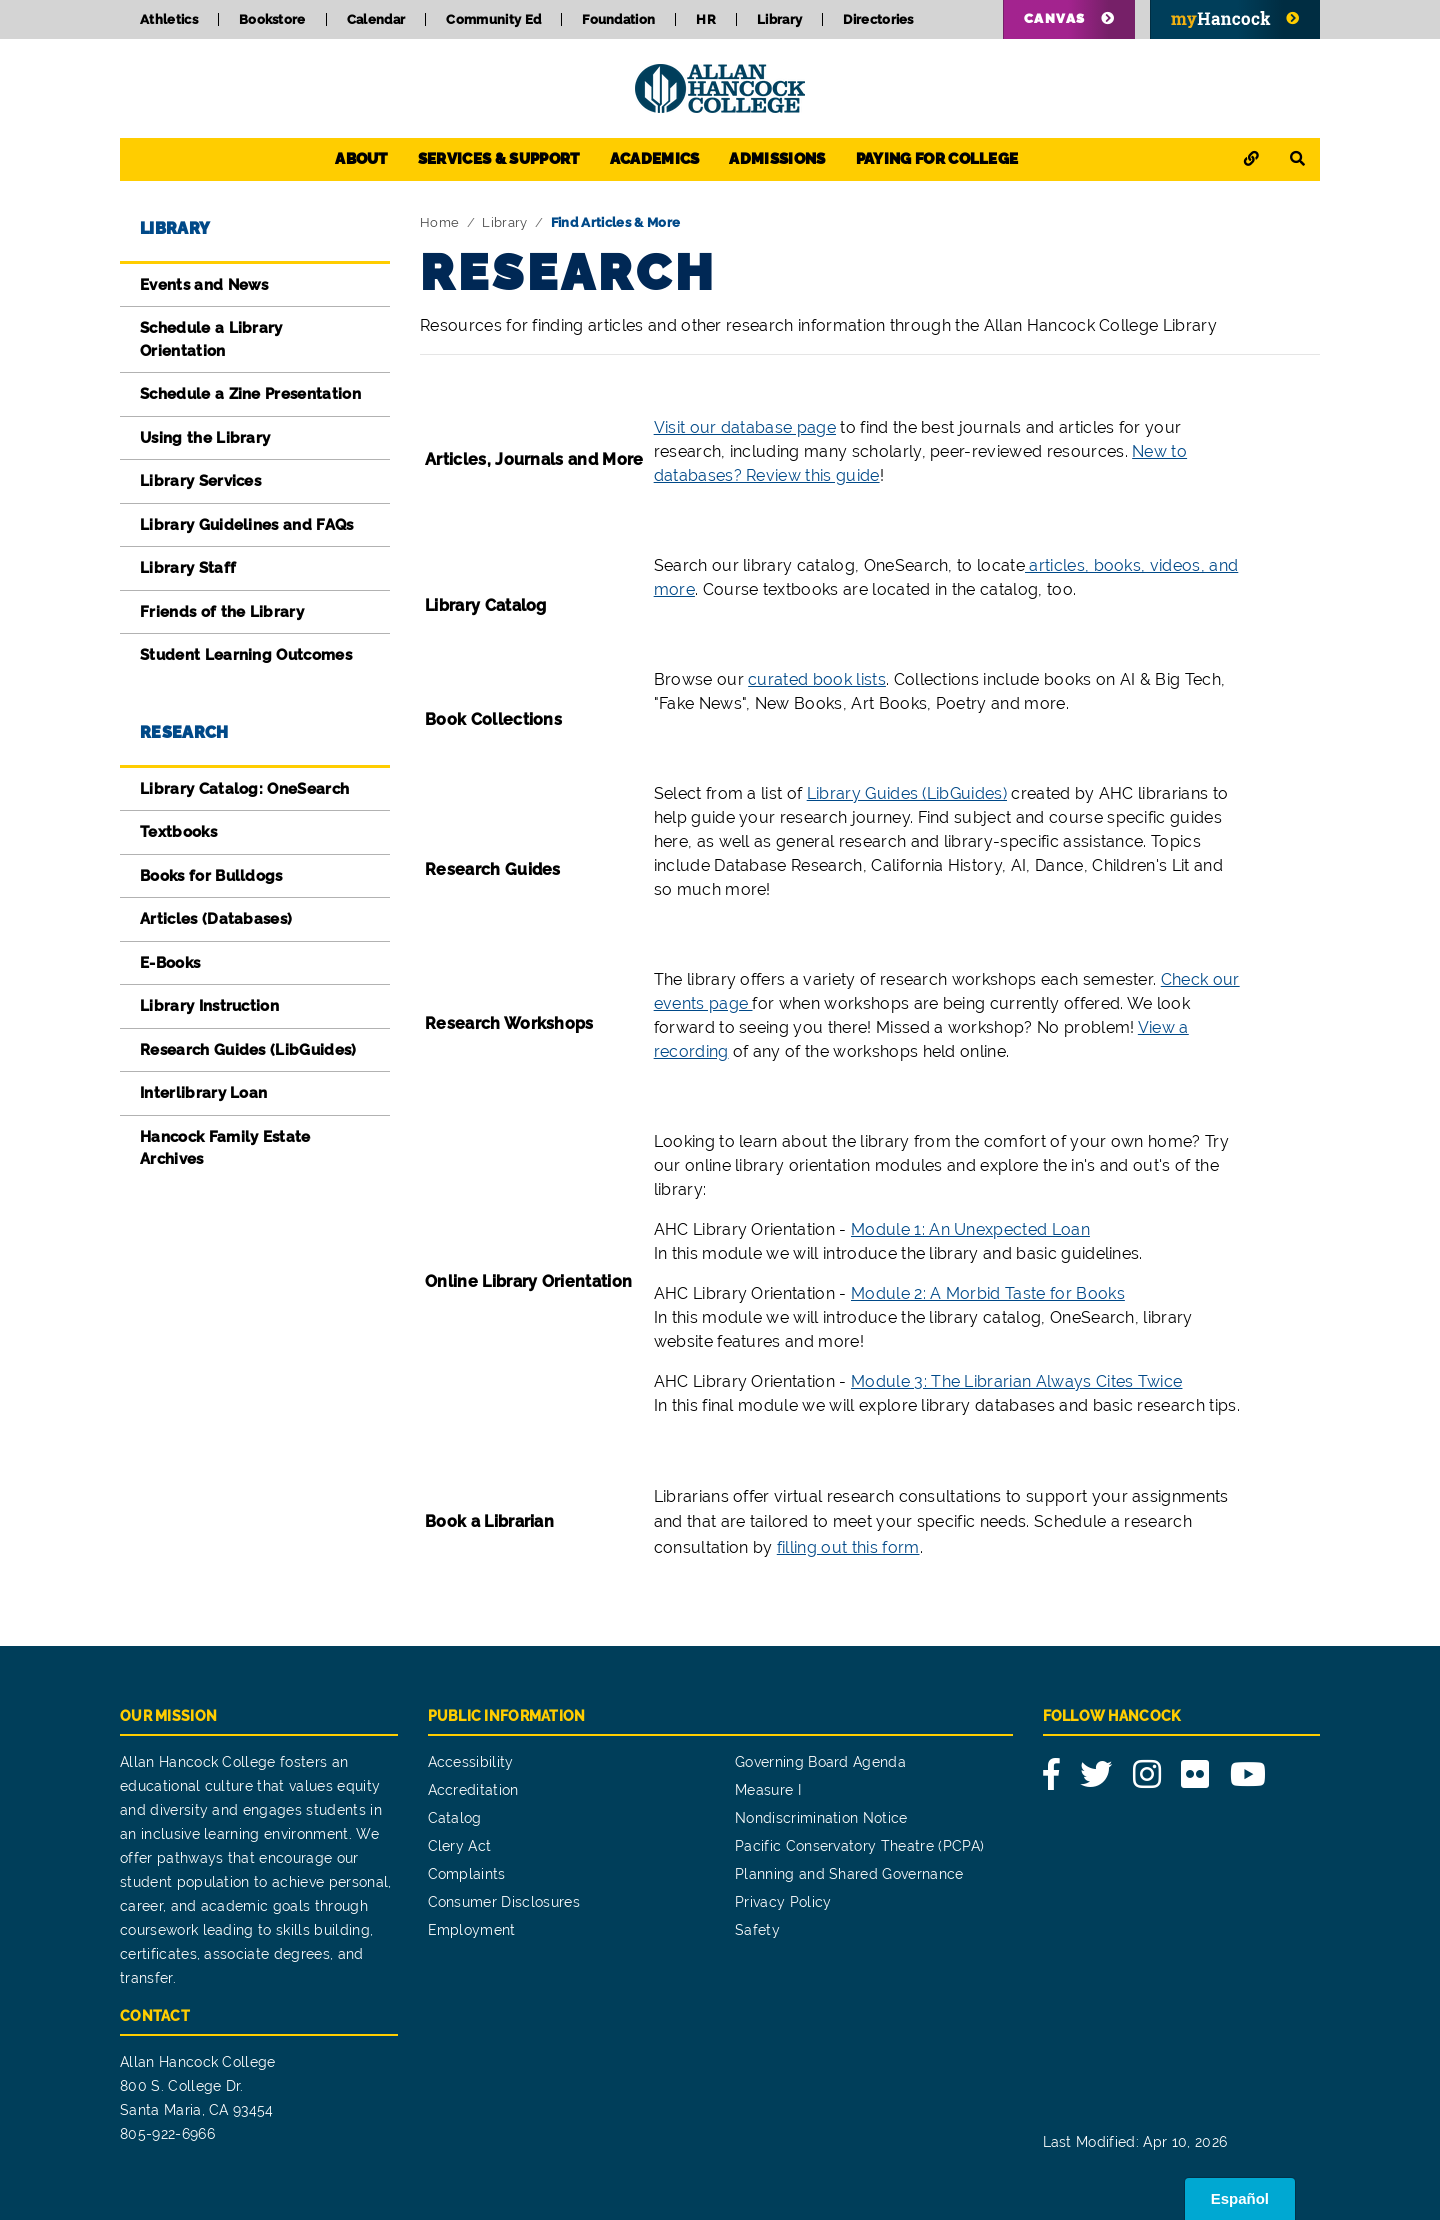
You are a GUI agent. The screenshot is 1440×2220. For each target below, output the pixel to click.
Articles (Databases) (216, 919)
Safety (757, 1930)
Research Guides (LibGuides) (248, 1050)
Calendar (376, 19)
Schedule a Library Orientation (211, 339)
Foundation (618, 19)
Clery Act (460, 1846)
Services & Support (499, 159)
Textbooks (178, 832)
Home (439, 222)
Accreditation (473, 1790)
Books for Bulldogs (211, 876)
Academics (655, 159)
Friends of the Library (222, 612)
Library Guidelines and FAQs (247, 525)
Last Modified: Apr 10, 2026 (1135, 2142)
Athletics (169, 19)
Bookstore (272, 19)
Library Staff (188, 568)
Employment (472, 1930)
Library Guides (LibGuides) (907, 793)
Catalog (455, 1818)
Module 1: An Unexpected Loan (970, 1229)
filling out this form (848, 1547)
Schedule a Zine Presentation (250, 394)
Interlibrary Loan (203, 1093)
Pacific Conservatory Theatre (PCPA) (859, 1846)
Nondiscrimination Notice (821, 1818)
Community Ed (493, 19)
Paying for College (937, 159)
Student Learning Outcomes (246, 655)
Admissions (777, 159)
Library (779, 19)
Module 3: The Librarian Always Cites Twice (1016, 1381)
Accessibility (471, 1762)
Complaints (467, 1874)
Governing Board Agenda (820, 1762)
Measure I (768, 1790)
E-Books (170, 963)
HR (706, 19)
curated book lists (817, 679)
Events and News (204, 285)
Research (184, 732)
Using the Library (205, 438)
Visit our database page (745, 427)
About (361, 159)
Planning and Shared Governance (849, 1874)
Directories (878, 19)
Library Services (200, 481)
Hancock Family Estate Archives (225, 1148)
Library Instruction (209, 1006)
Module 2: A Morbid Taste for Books (988, 1293)
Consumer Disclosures (504, 1902)
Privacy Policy (783, 1902)
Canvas (1055, 18)
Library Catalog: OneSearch (244, 789)
